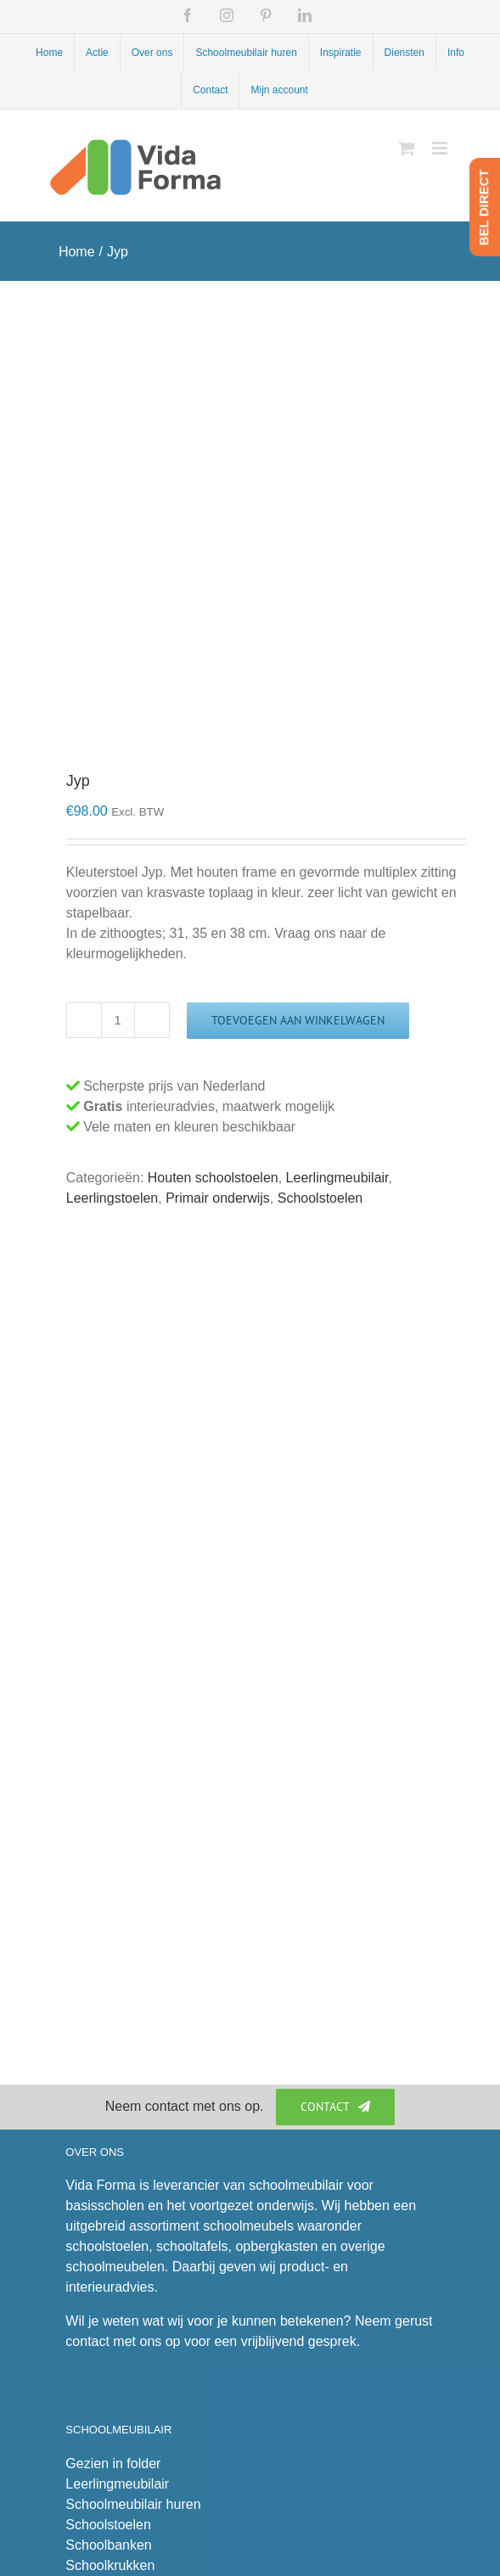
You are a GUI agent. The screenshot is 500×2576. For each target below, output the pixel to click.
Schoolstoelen (320, 1198)
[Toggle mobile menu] (441, 148)
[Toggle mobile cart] (406, 148)
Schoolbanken (108, 2545)
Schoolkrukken (109, 2565)
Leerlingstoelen (112, 1198)
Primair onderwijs (218, 1198)
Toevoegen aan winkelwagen (298, 1020)
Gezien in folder (112, 2463)
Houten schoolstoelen (213, 1177)
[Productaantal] (118, 1020)
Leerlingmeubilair (337, 1177)
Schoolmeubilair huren (132, 2504)
